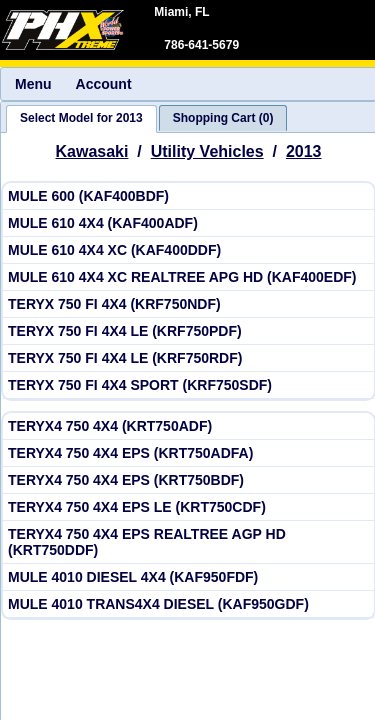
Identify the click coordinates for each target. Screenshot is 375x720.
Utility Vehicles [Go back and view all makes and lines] (207, 151)
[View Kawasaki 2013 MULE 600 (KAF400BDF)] (188, 196)
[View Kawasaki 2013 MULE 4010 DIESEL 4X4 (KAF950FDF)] (188, 577)
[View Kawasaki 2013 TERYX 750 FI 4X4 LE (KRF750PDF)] (188, 331)
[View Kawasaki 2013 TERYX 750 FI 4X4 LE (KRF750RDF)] (188, 358)
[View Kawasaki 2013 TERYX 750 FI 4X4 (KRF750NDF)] (188, 304)
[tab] (81, 119)
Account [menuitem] (104, 84)
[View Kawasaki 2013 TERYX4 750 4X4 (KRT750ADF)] (188, 426)
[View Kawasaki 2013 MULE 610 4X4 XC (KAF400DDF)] (188, 250)
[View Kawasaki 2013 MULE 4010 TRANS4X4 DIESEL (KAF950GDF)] (188, 604)
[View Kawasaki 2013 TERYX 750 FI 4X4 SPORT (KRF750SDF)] (188, 385)
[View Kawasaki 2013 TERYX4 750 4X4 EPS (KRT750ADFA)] (188, 453)
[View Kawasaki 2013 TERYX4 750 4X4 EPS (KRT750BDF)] (188, 480)
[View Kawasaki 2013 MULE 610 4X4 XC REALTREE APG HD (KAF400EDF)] (188, 277)
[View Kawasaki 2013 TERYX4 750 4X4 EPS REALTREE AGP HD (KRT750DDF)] (188, 542)
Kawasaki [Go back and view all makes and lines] (92, 151)
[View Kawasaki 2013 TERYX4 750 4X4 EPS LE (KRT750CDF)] (188, 507)
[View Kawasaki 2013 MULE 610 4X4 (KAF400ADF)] (188, 223)
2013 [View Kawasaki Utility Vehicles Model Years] (304, 151)
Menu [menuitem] (33, 84)
